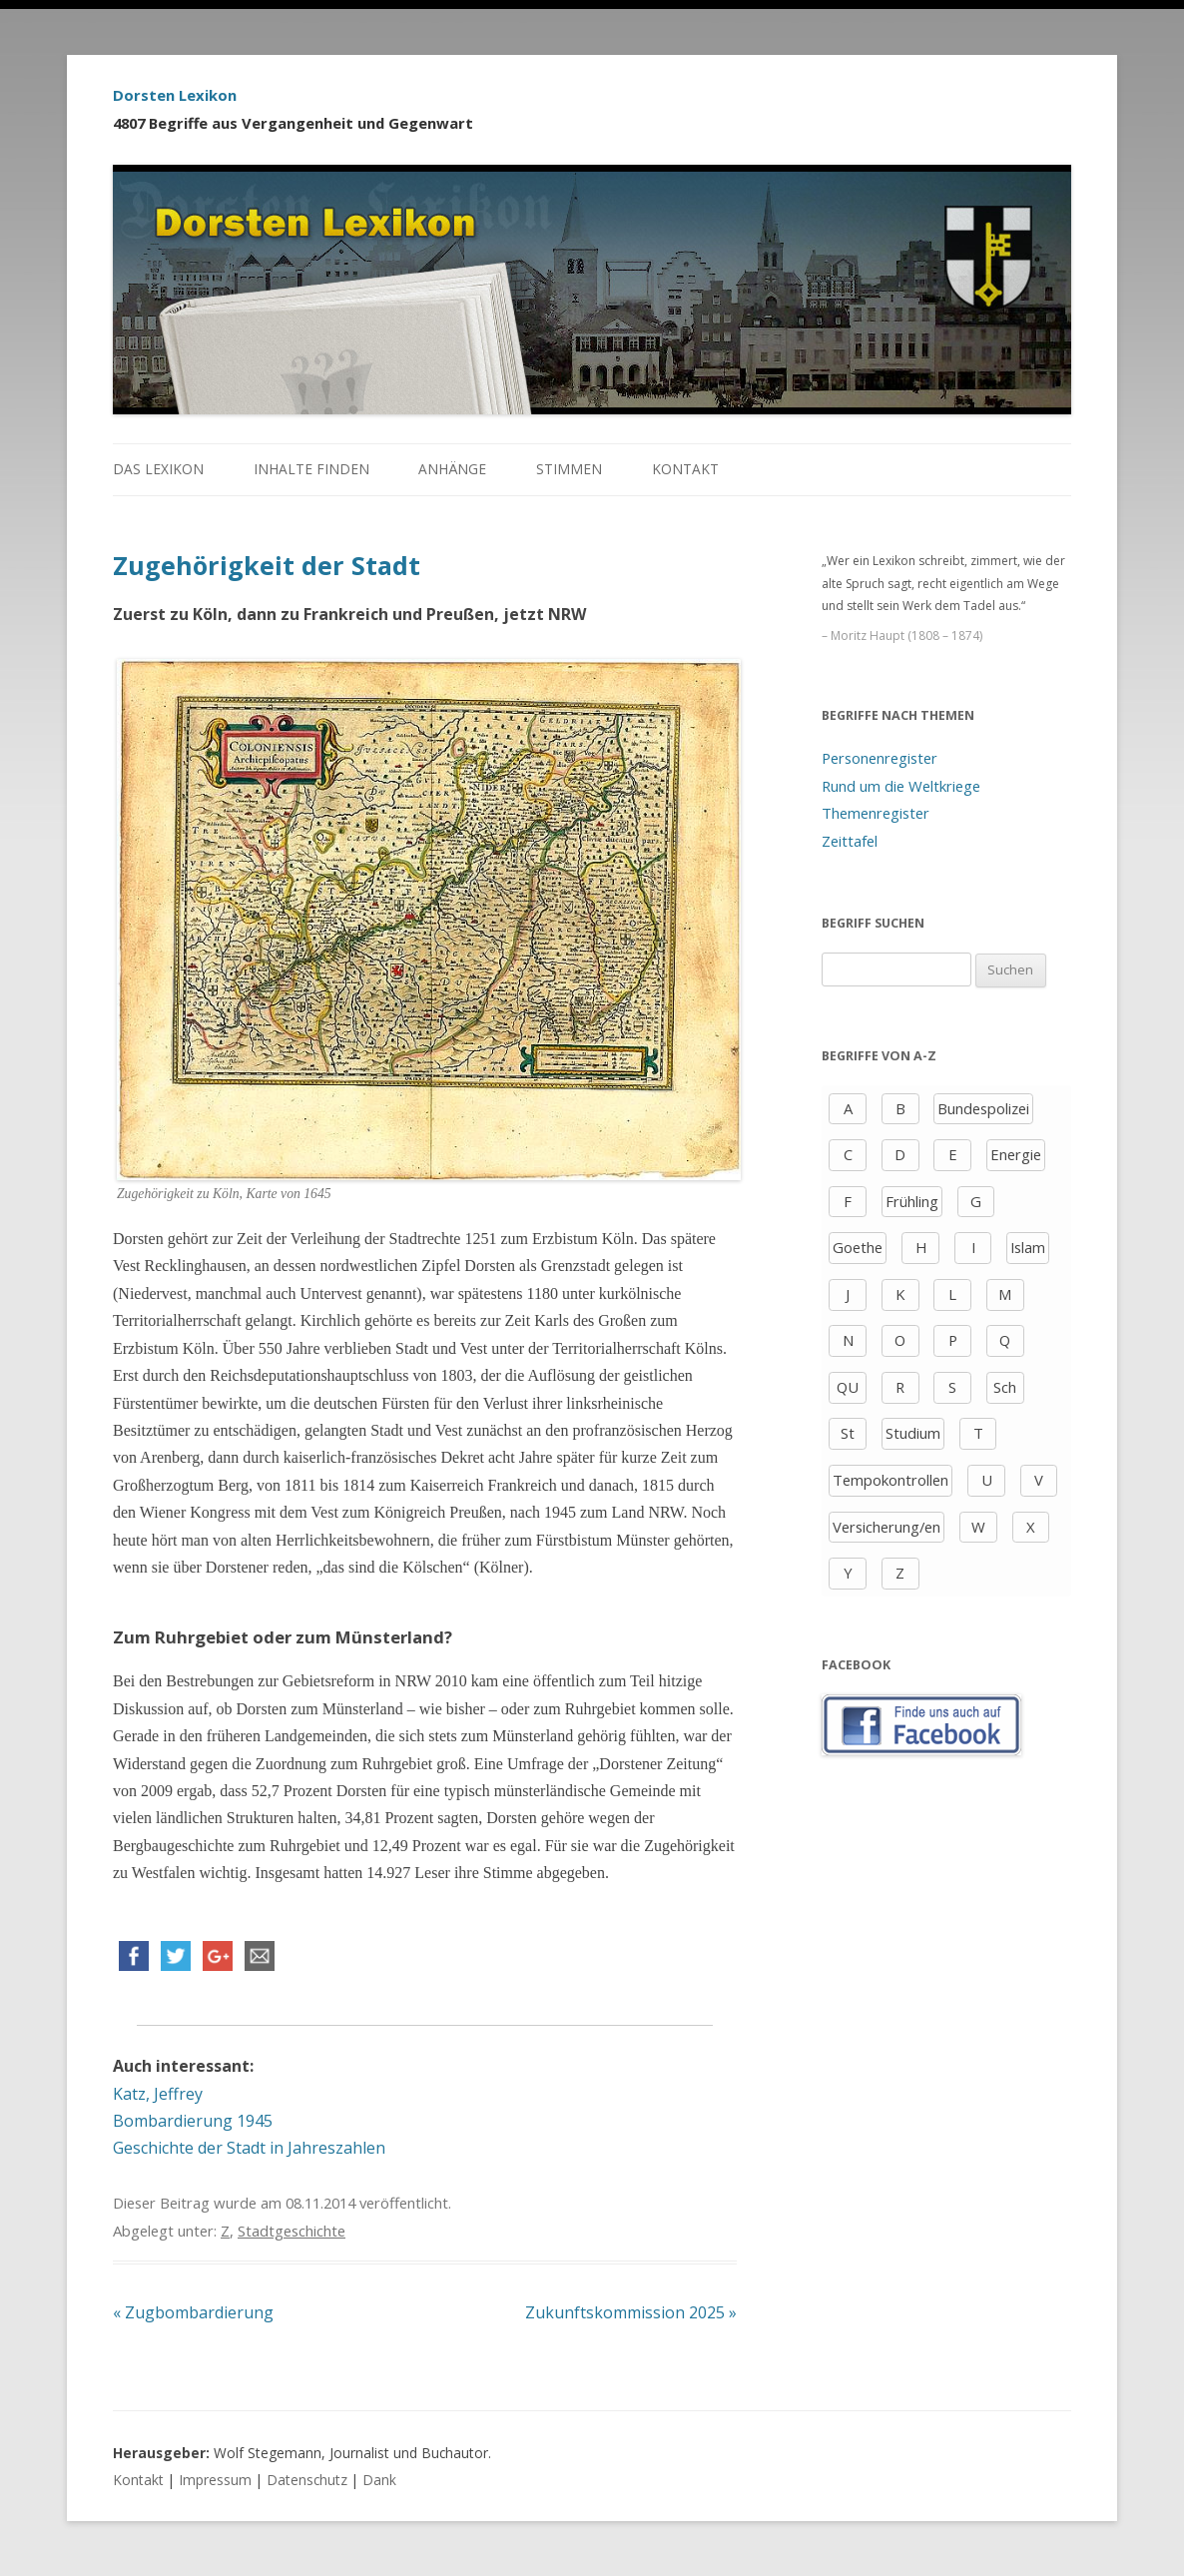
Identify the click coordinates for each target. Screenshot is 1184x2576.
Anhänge (452, 468)
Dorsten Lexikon (175, 95)
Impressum (215, 2479)
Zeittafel (850, 841)
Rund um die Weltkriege (901, 786)
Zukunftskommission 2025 (631, 2312)
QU (848, 1387)
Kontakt (685, 468)
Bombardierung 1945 (193, 2121)
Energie (1015, 1154)
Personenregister (879, 758)
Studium (913, 1433)
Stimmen (569, 468)
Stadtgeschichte (291, 2231)
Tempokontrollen (890, 1480)
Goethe (858, 1247)
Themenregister (875, 813)
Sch (1004, 1387)
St (848, 1433)
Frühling (912, 1201)
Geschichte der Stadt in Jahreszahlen (249, 2148)
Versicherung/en (886, 1527)
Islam (1027, 1247)
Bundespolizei (983, 1108)
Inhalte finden (311, 468)
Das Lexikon (158, 468)
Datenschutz (307, 2479)
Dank (379, 2479)
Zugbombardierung (193, 2312)
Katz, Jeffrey (158, 2094)
